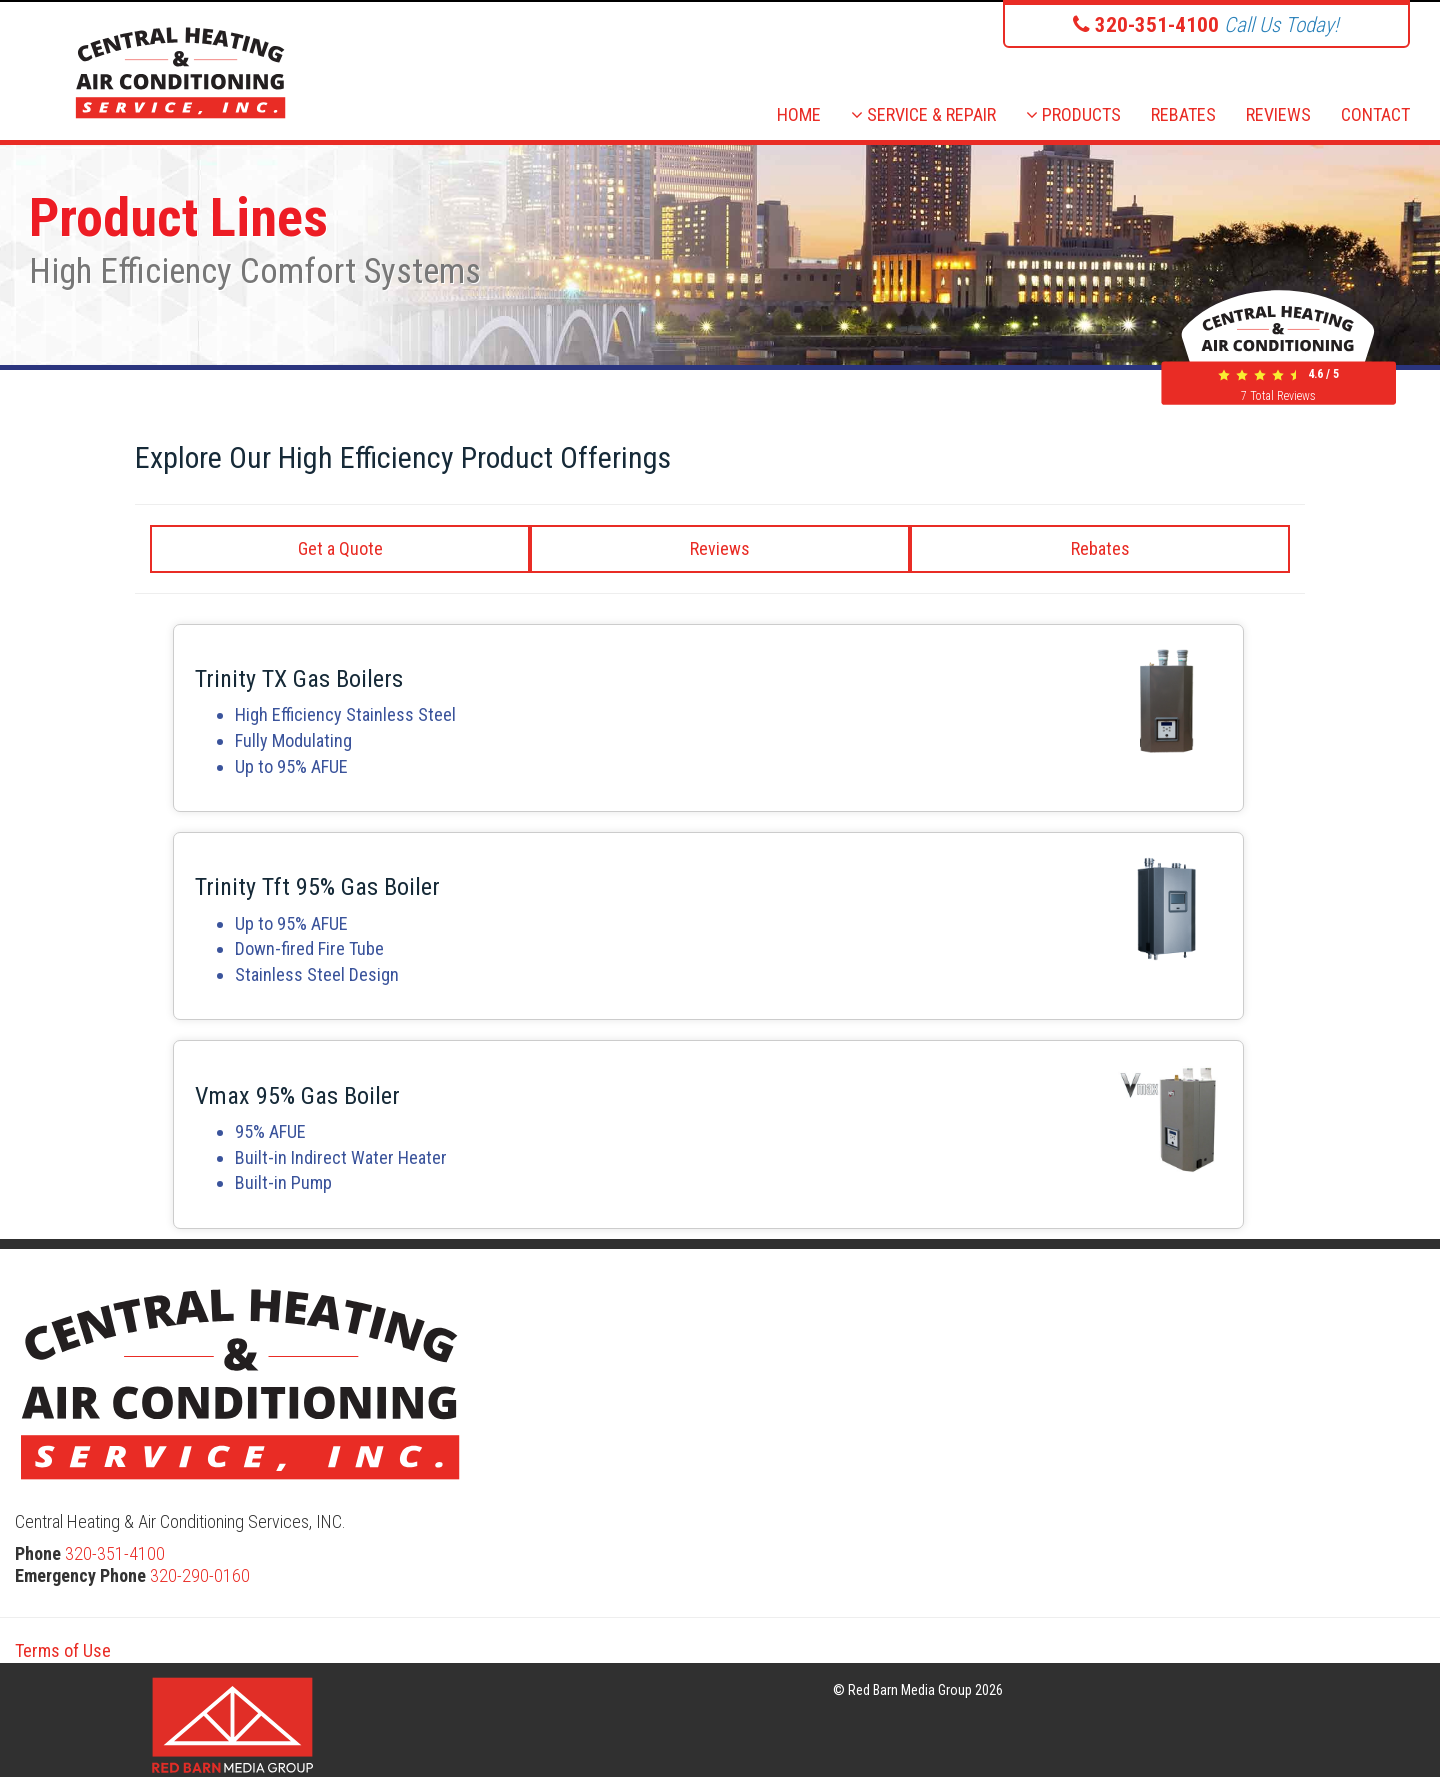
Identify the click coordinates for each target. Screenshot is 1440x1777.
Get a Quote (340, 548)
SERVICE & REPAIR (923, 114)
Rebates (1100, 548)
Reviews (720, 548)
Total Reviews (1278, 396)
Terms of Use (63, 1650)
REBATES (1183, 114)
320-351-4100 (115, 1553)
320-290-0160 (200, 1575)
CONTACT (1375, 114)
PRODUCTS (1073, 114)
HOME (799, 114)
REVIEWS (1278, 114)
